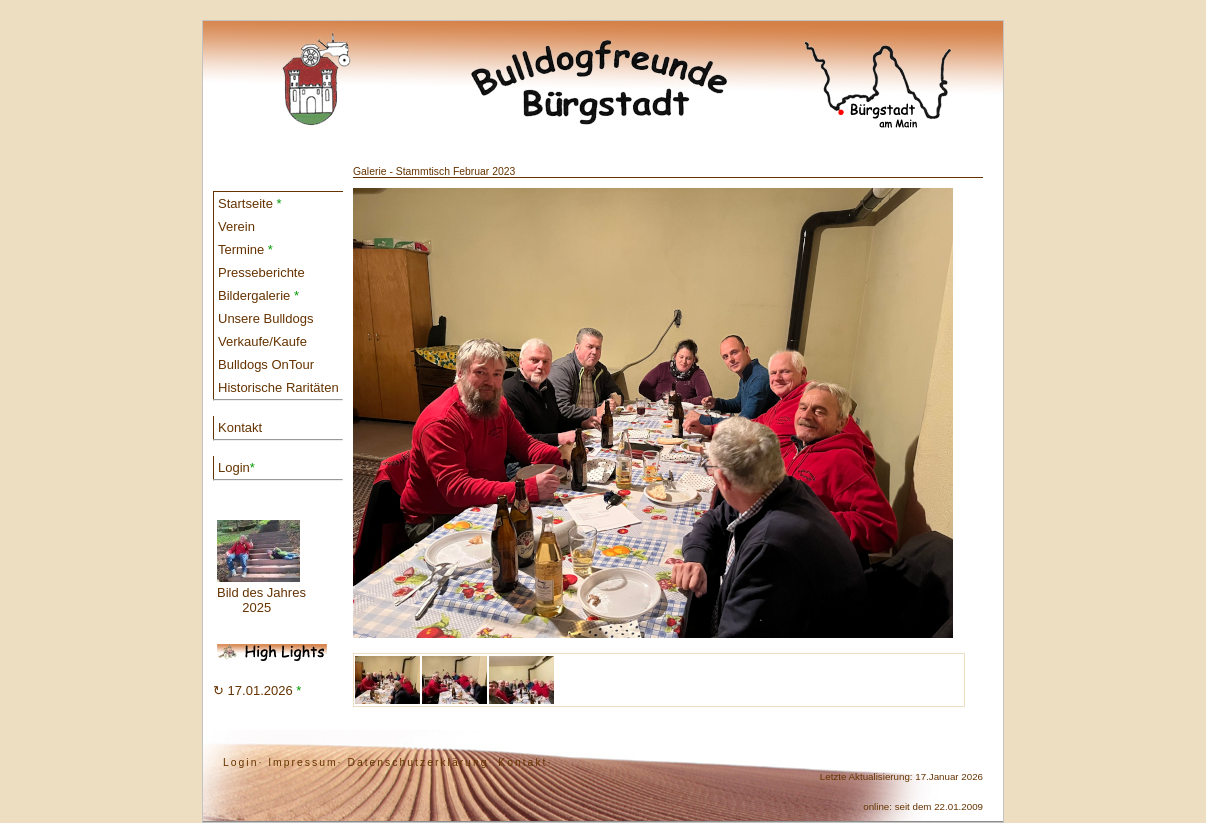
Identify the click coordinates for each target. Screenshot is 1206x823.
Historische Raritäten (278, 387)
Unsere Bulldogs (265, 318)
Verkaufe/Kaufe (262, 341)
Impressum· (305, 762)
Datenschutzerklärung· (420, 762)
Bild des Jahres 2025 (261, 567)
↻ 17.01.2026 (257, 690)
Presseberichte (261, 272)
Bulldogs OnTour (266, 364)
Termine (245, 249)
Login (236, 467)
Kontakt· (525, 762)
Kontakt (240, 427)
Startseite (250, 203)
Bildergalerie (258, 295)
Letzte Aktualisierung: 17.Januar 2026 (901, 776)
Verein (236, 226)
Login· (243, 762)
